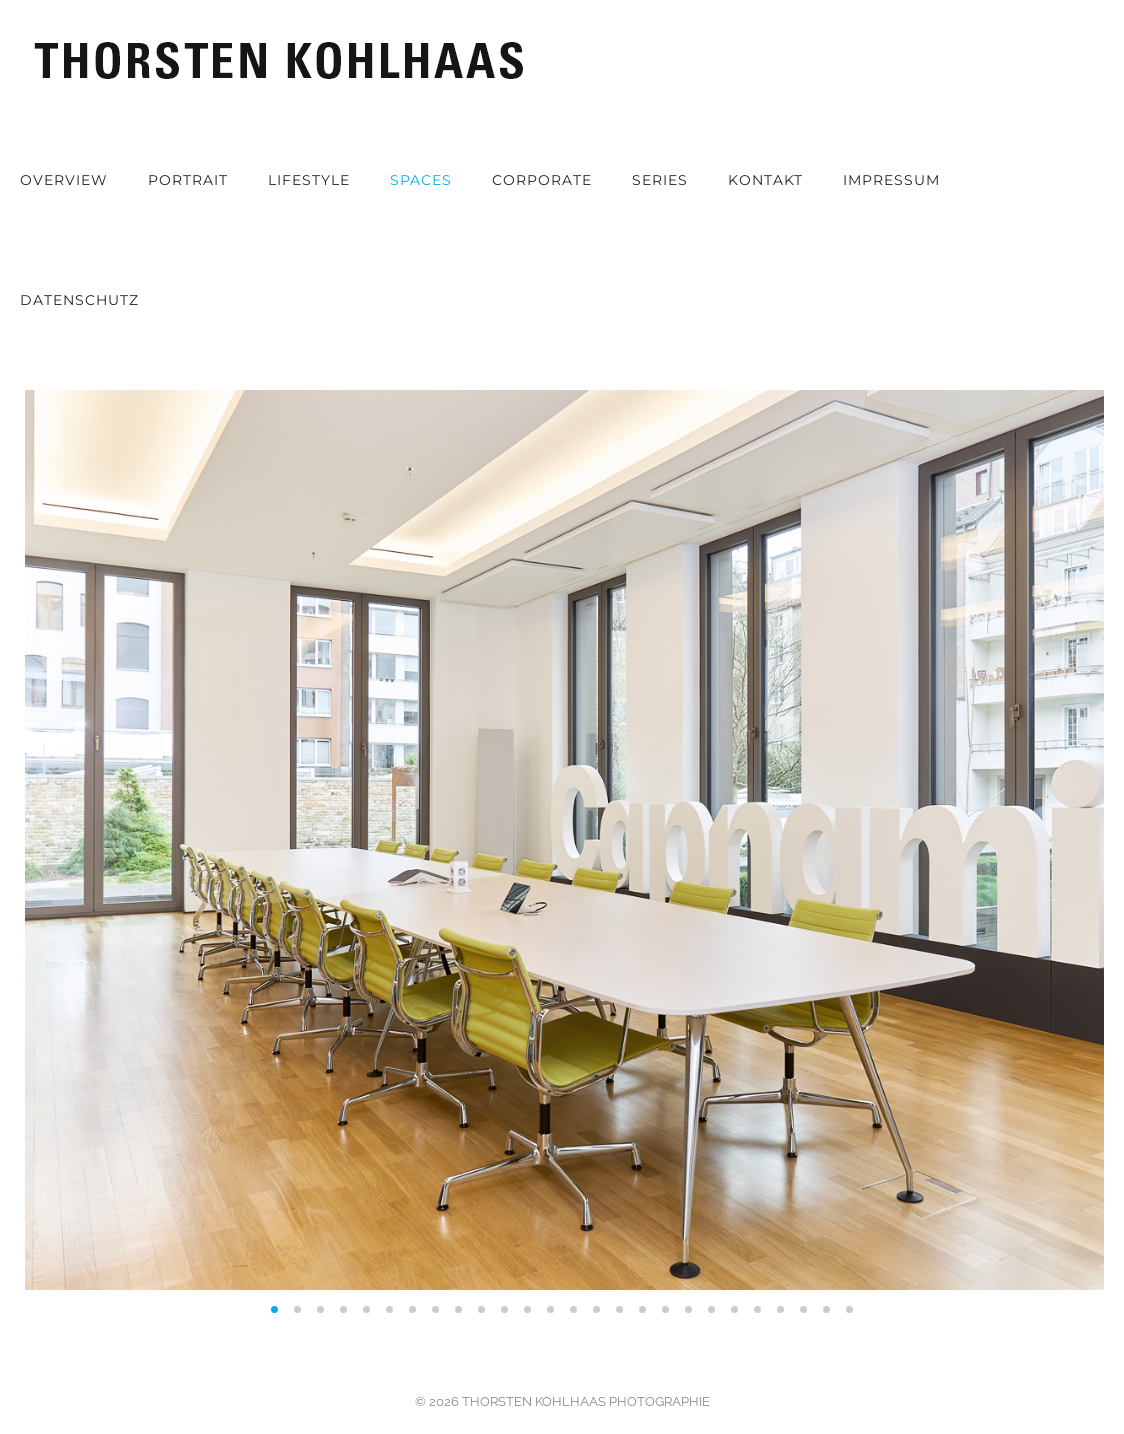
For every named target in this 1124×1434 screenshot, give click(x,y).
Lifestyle (309, 180)
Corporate (542, 180)
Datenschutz (79, 300)
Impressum (891, 180)
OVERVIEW (64, 180)
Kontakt (765, 180)
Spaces (421, 180)
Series (660, 180)
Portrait (188, 180)
